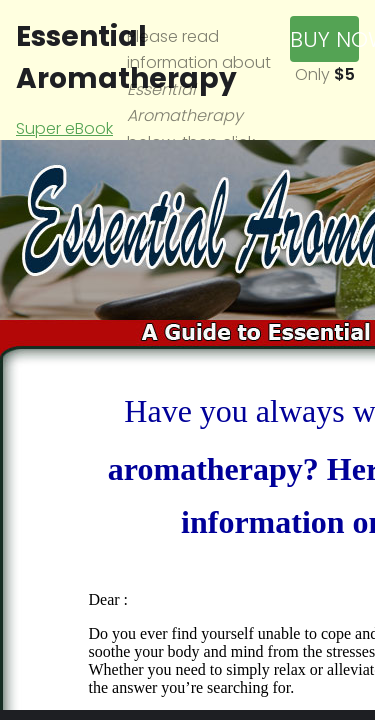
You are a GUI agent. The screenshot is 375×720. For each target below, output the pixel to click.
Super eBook (64, 128)
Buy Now (324, 39)
